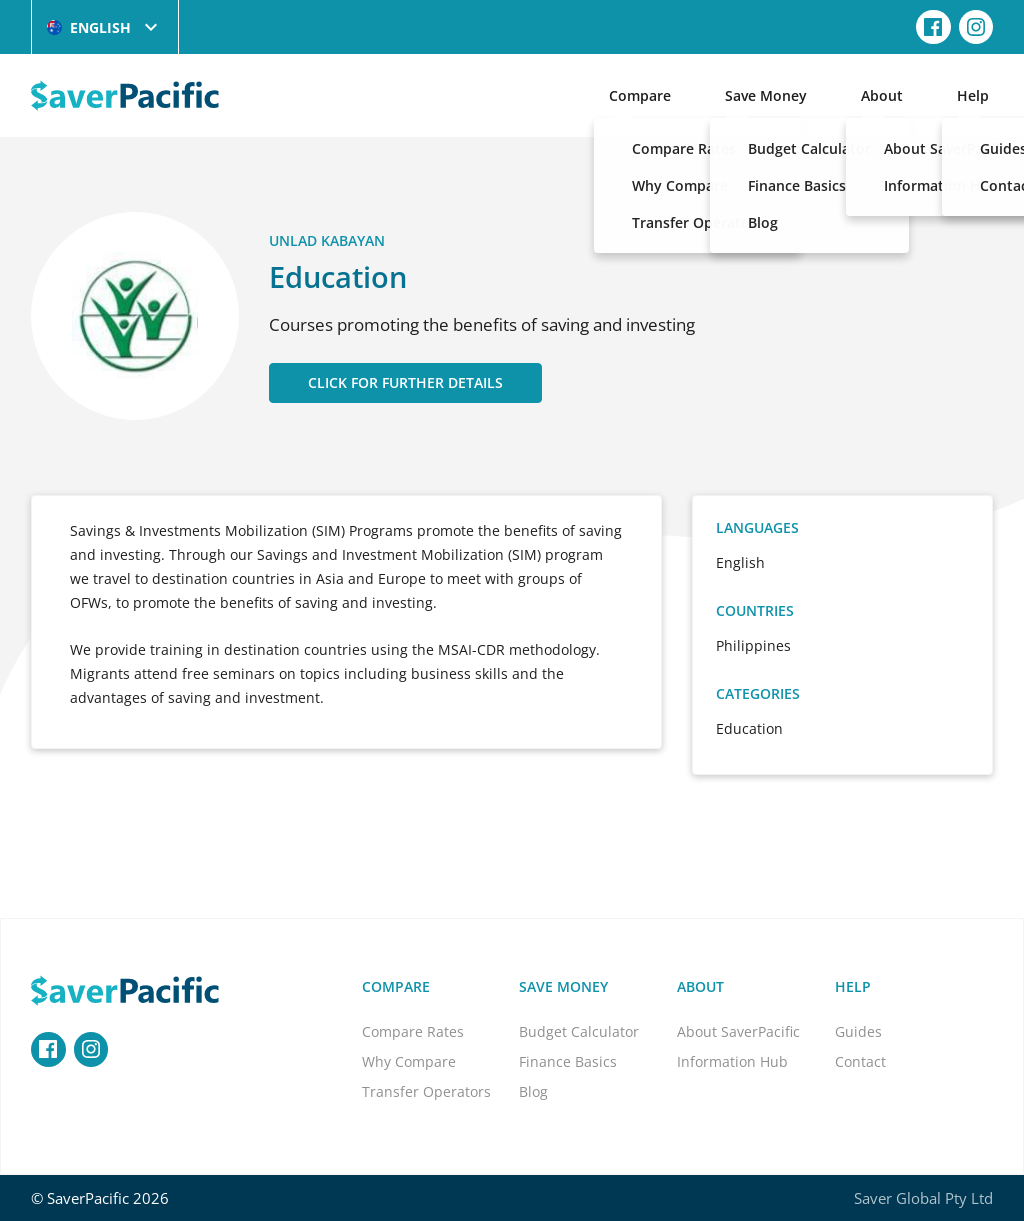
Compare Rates (413, 1031)
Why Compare (409, 1061)
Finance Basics (568, 1061)
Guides (858, 1031)
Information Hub (732, 1061)
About (882, 95)
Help (973, 95)
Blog (533, 1091)
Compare (640, 95)
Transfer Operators (426, 1091)
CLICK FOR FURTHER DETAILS (405, 382)
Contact (860, 1061)
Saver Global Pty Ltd (923, 1198)
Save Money (766, 95)
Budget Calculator (579, 1031)
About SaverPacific (738, 1031)
